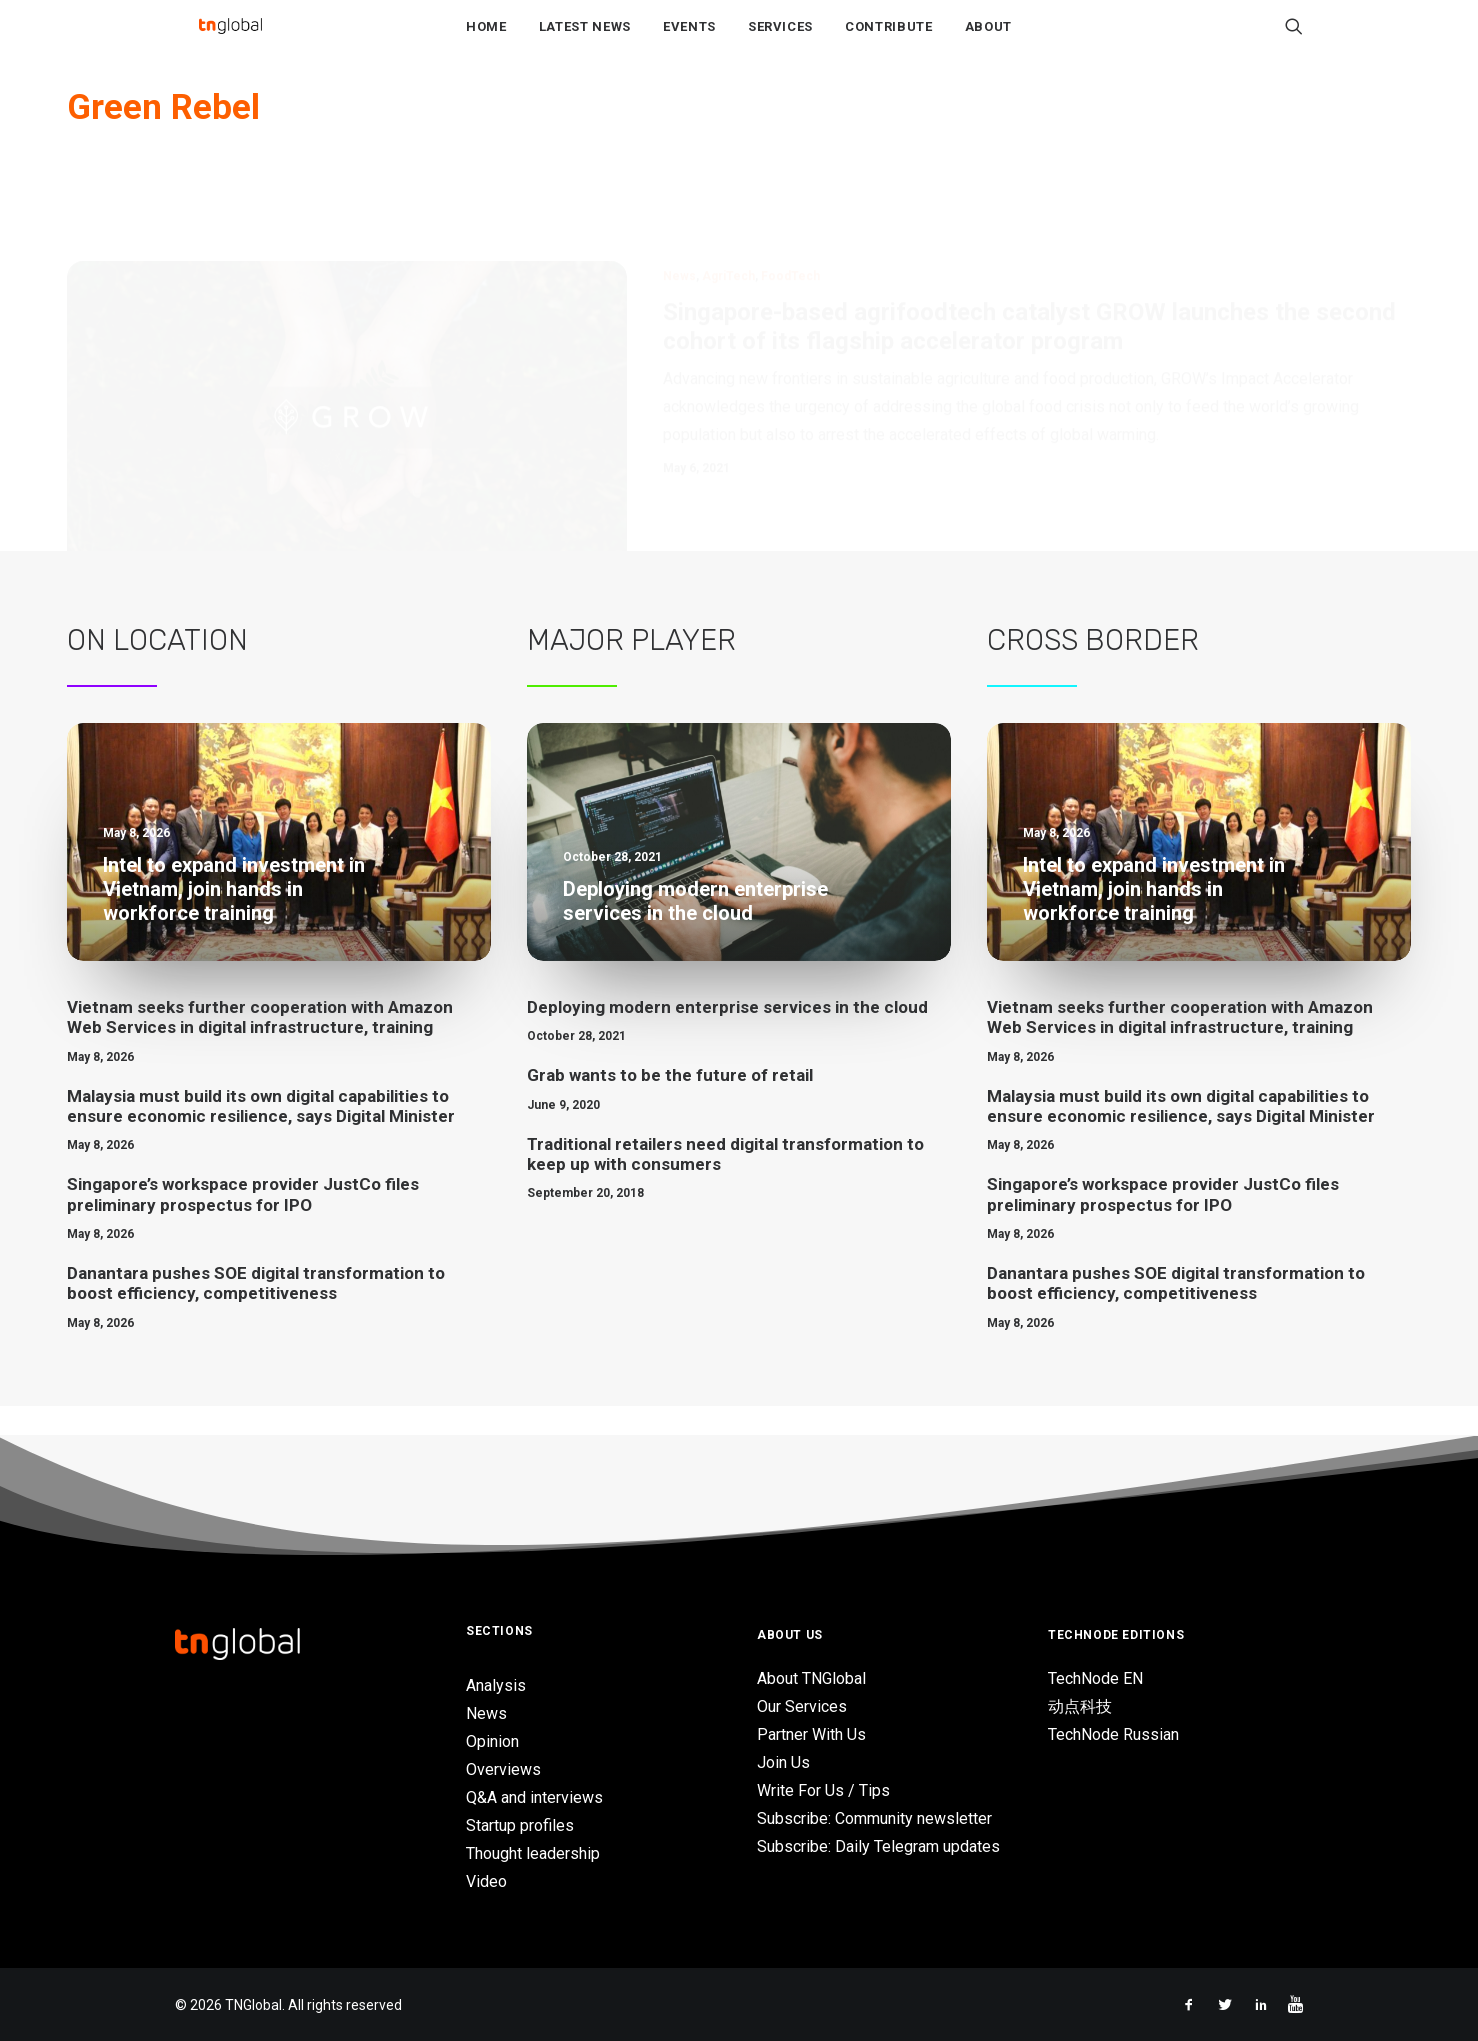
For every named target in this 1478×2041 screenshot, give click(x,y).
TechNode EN (1095, 1678)
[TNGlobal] (230, 41)
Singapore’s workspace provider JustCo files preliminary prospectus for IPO (243, 1224)
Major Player (631, 670)
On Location (157, 670)
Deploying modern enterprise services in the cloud (727, 1037)
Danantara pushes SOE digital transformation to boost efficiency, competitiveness (256, 1313)
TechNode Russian (1113, 1734)
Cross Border (1093, 670)
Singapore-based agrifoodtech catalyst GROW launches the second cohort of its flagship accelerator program (1029, 260)
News (679, 210)
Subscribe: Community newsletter (874, 1818)
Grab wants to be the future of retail (670, 1105)
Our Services (802, 1706)
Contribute (889, 41)
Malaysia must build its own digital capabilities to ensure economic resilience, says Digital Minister (261, 1136)
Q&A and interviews (534, 1797)
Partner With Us (811, 1734)
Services (780, 41)
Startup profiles (520, 1825)
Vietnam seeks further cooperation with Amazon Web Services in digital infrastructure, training (260, 1047)
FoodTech (790, 210)
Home (486, 41)
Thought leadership (533, 1853)
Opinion (492, 1741)
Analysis (496, 1685)
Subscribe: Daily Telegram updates (878, 1846)
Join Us (783, 1762)
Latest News (585, 41)
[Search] (1294, 41)
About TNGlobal (811, 1678)
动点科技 (1080, 1706)
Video (486, 1881)
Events (689, 41)
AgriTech (728, 210)
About (988, 41)
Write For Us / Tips (823, 1790)
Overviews (503, 1769)
